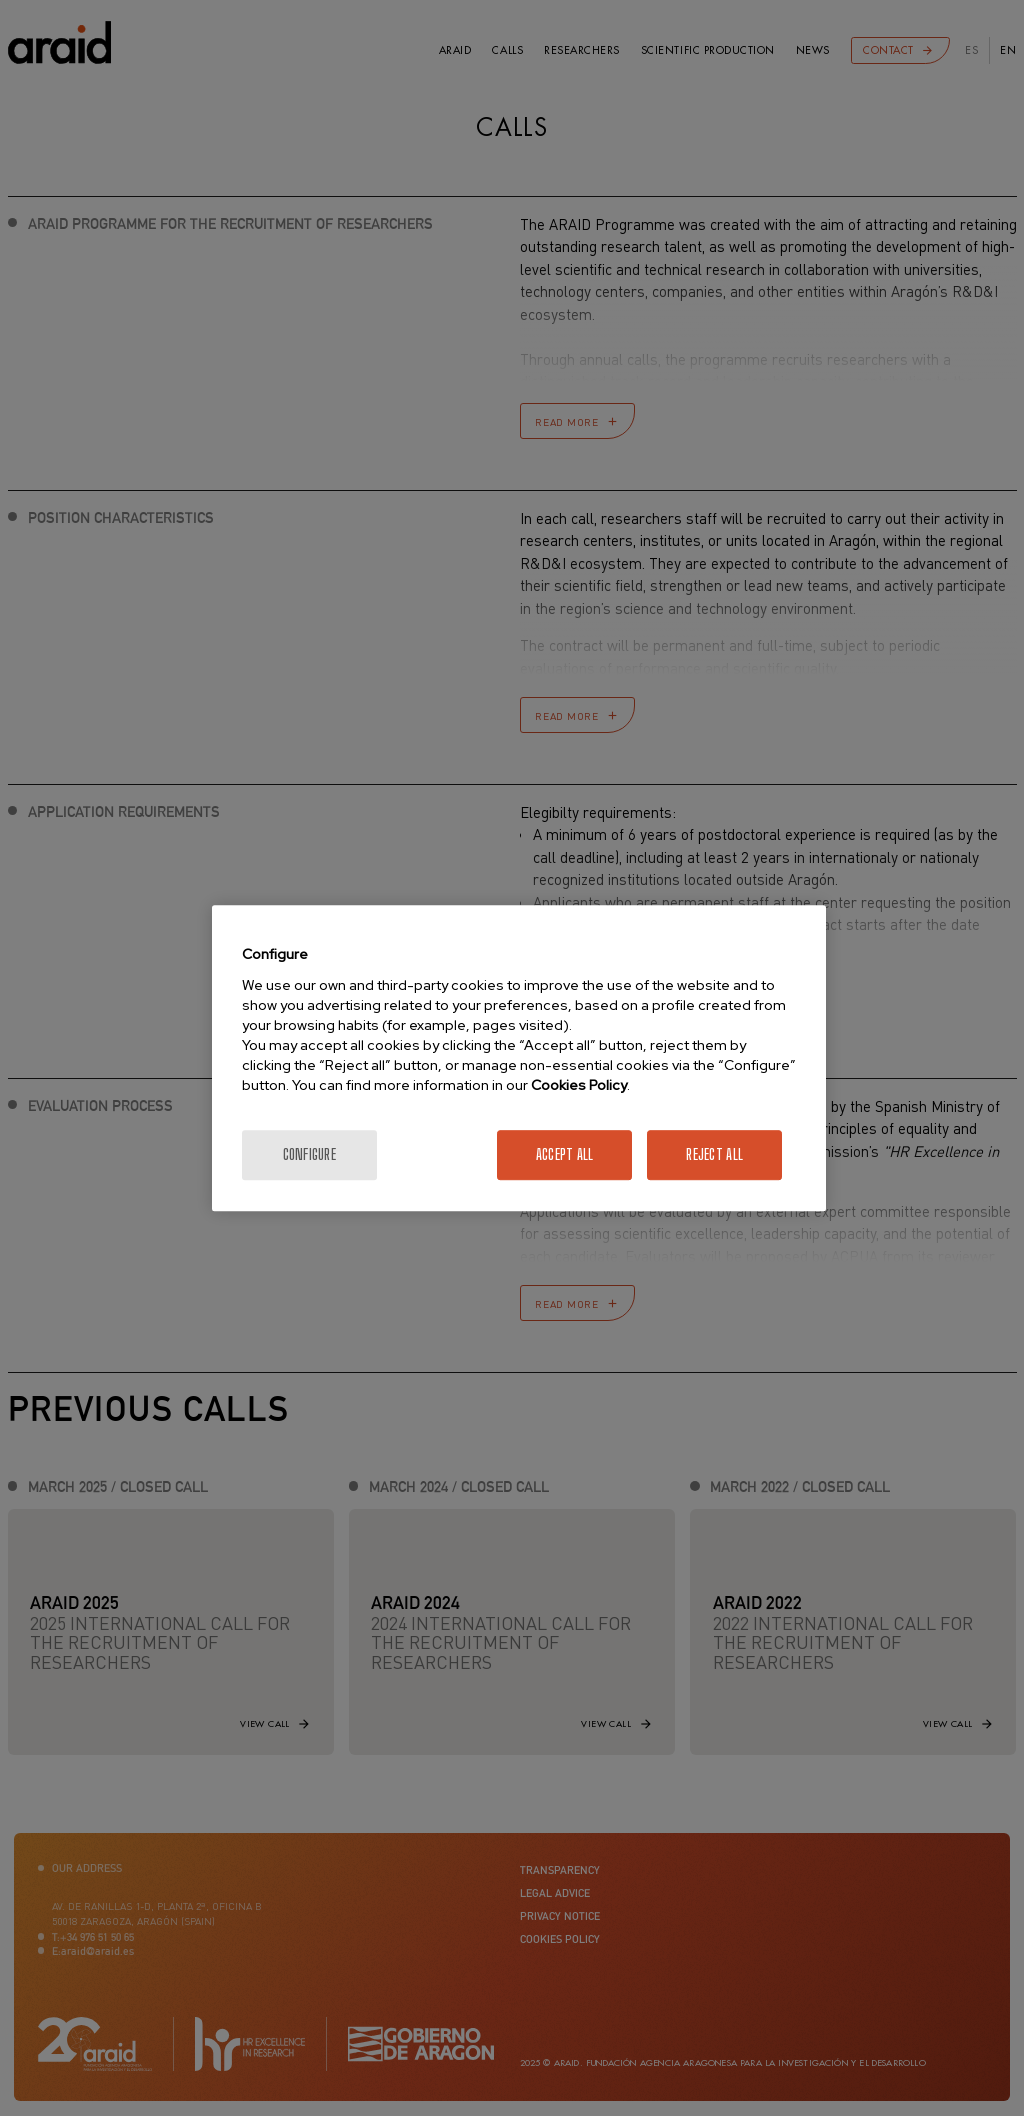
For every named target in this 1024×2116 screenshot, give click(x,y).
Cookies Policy (579, 1085)
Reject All (714, 1154)
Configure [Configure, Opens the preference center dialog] (310, 1154)
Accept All (565, 1154)
